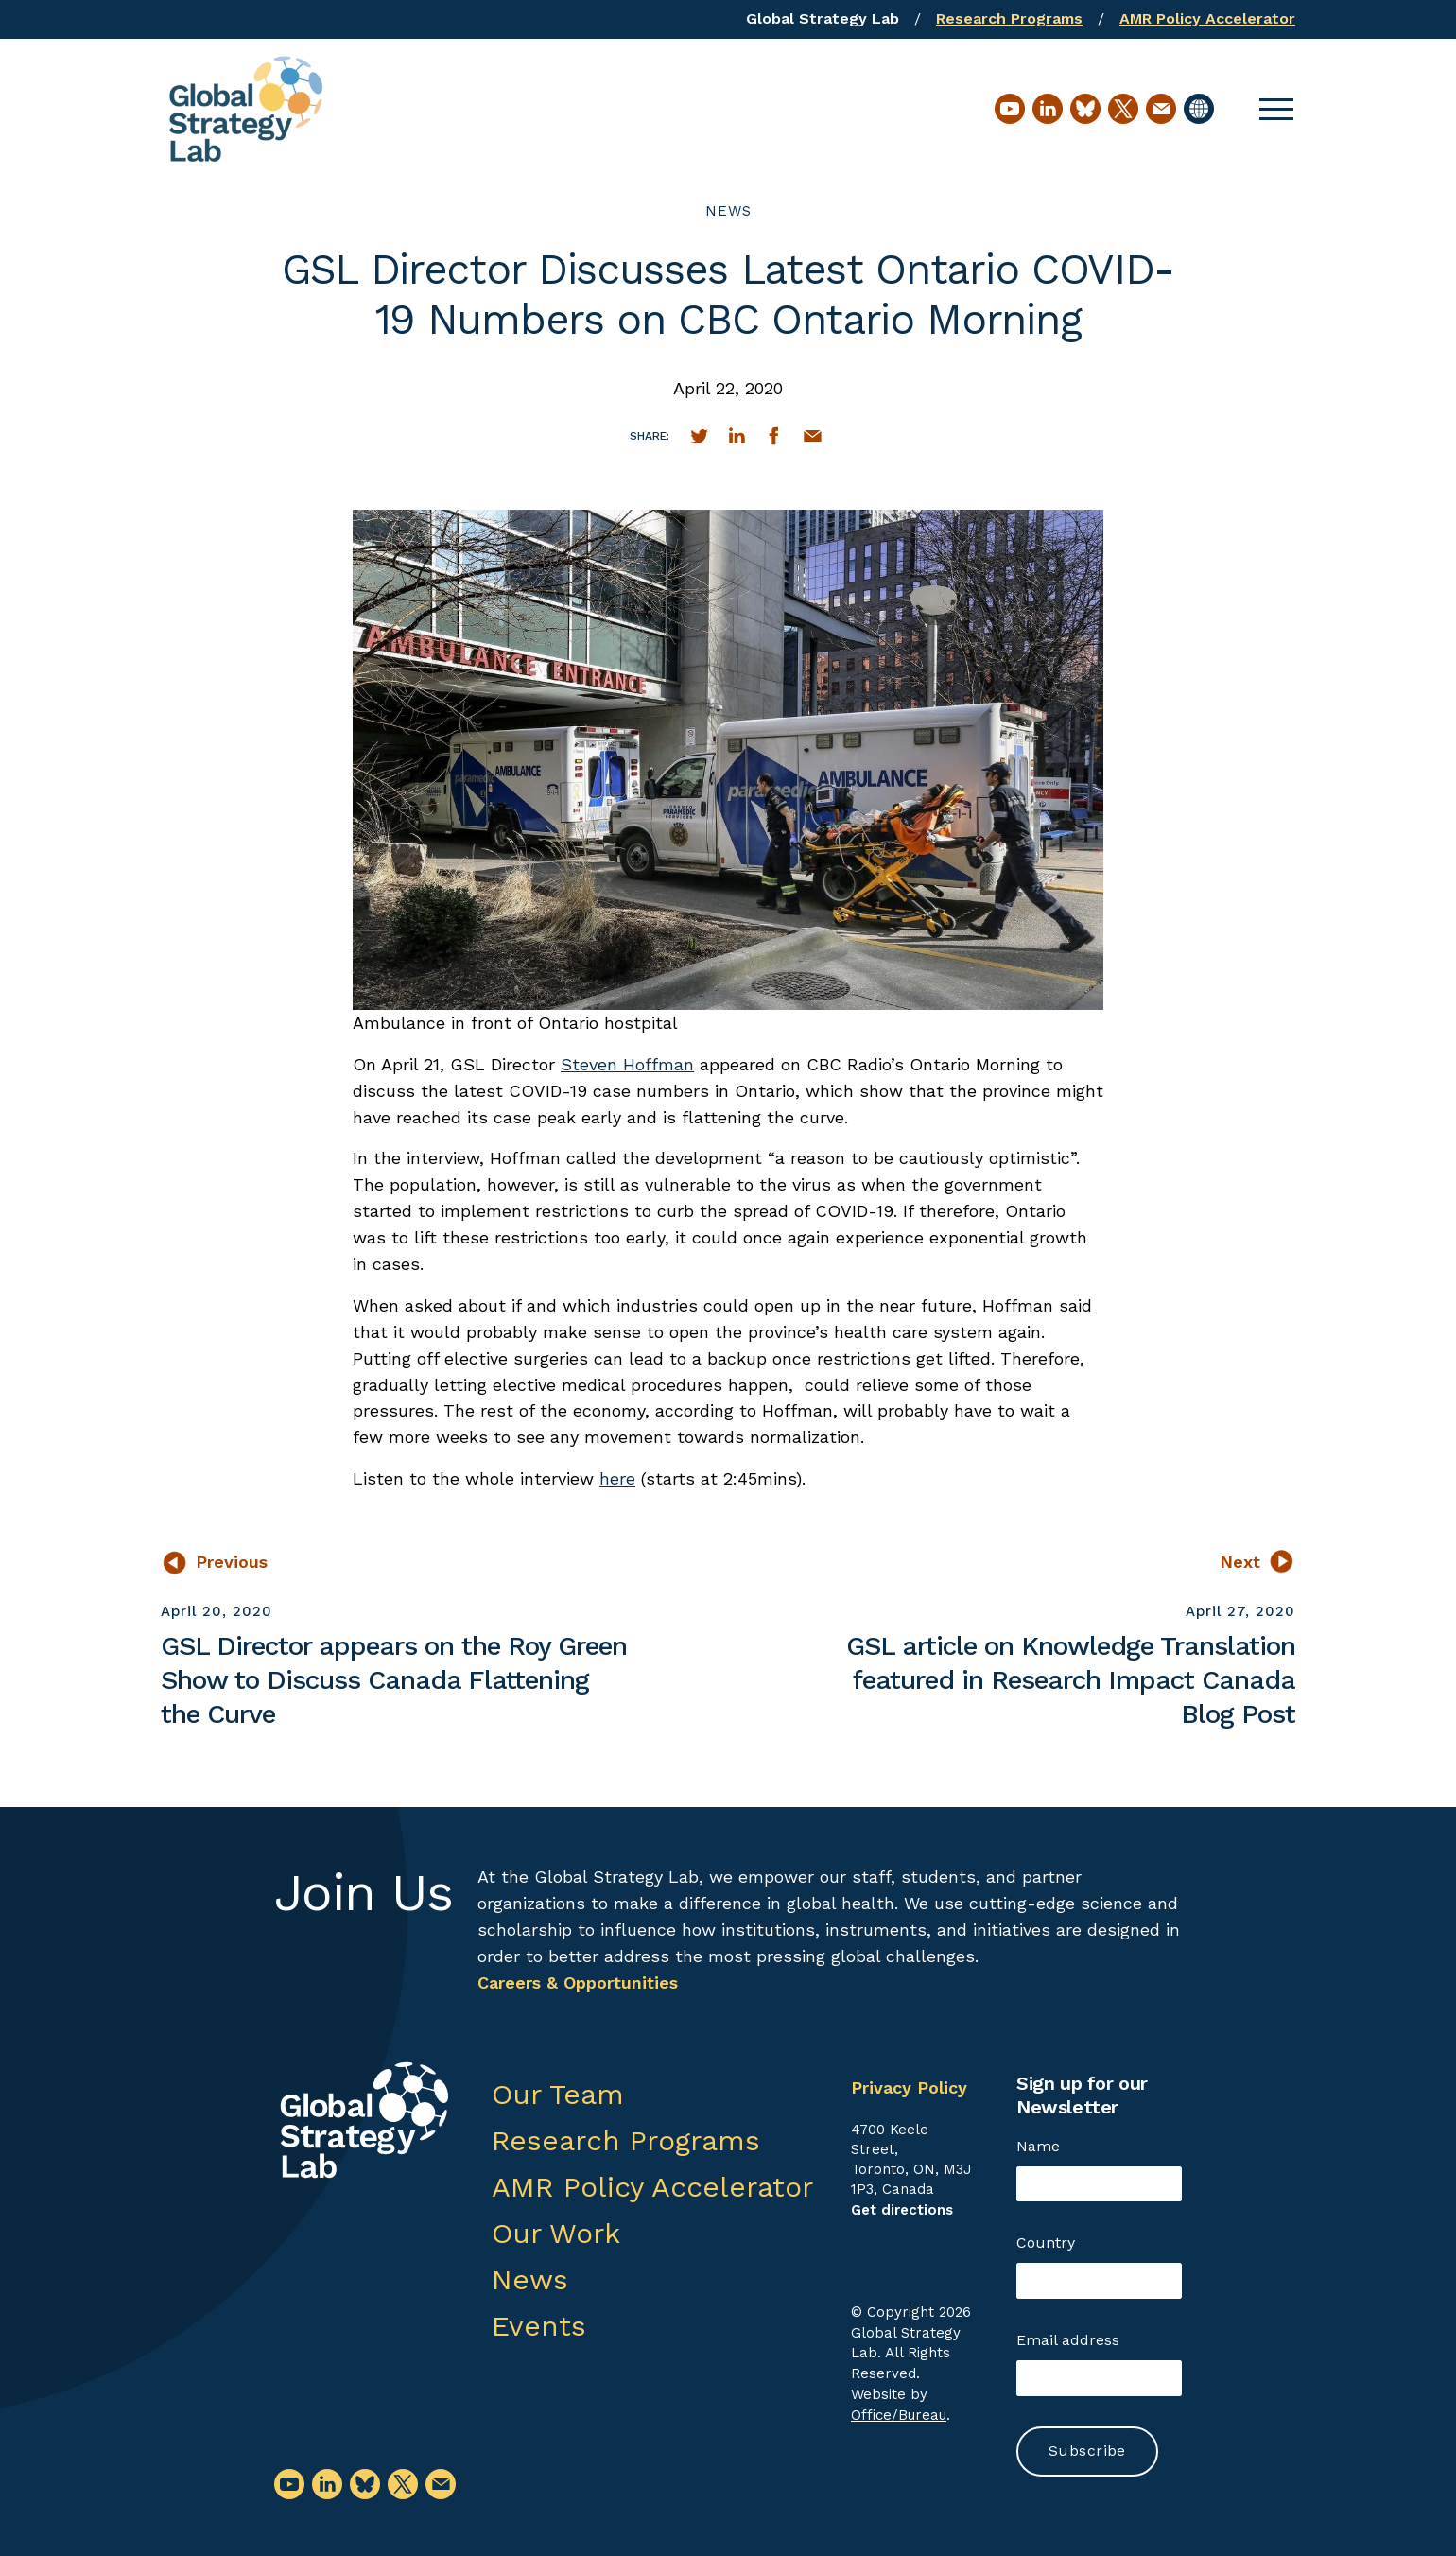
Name (1038, 2146)
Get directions (902, 2209)
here (617, 1478)
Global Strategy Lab (822, 18)
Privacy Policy (909, 2087)
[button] (1276, 109)
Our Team (558, 2094)
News (728, 210)
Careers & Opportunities (577, 1982)
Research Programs (1009, 18)
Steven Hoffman (627, 1064)
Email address (1067, 2340)
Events (539, 2325)
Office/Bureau (898, 2415)
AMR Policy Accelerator (1207, 18)
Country (1045, 2243)
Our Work (556, 2233)
